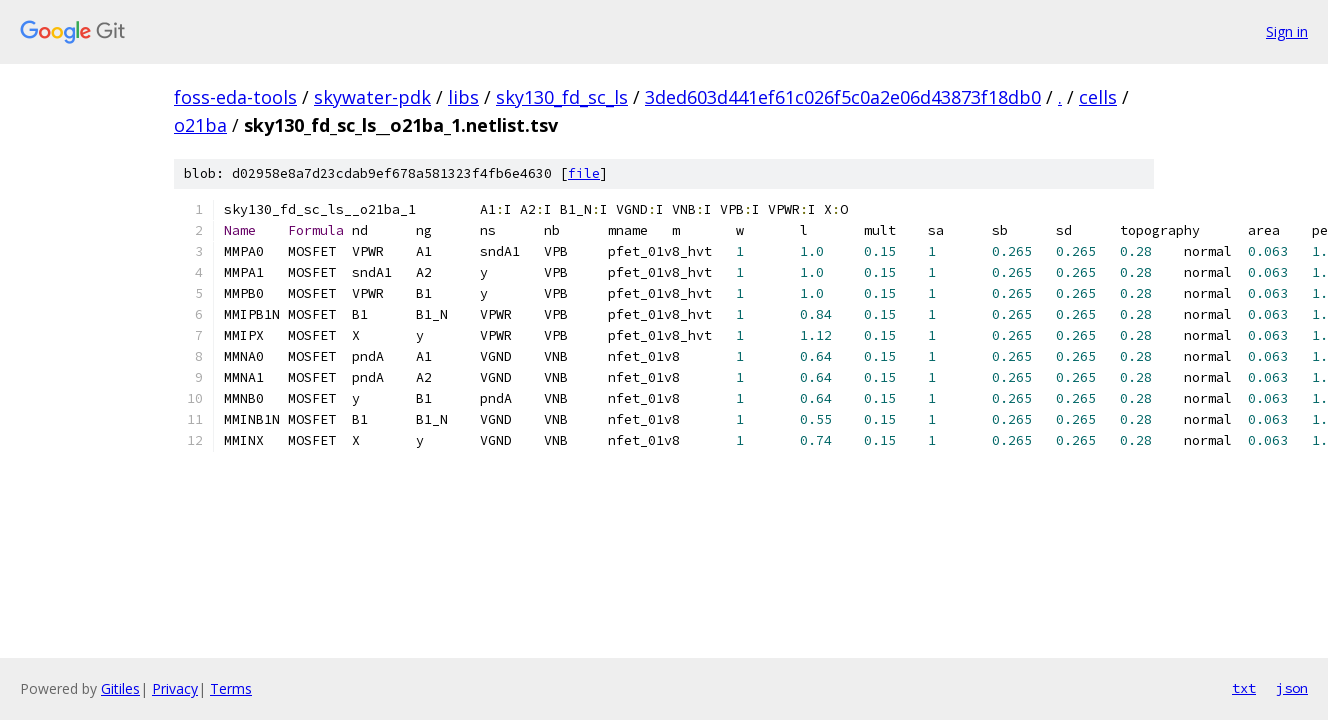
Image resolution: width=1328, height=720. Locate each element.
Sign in (1287, 31)
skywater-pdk (372, 97)
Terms (231, 688)
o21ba (200, 125)
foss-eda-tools (235, 97)
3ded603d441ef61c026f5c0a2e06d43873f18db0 (843, 97)
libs (463, 97)
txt (1244, 688)
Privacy (175, 688)
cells (1098, 97)
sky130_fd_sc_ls (562, 97)
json (1292, 688)
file (584, 173)
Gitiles (120, 688)
